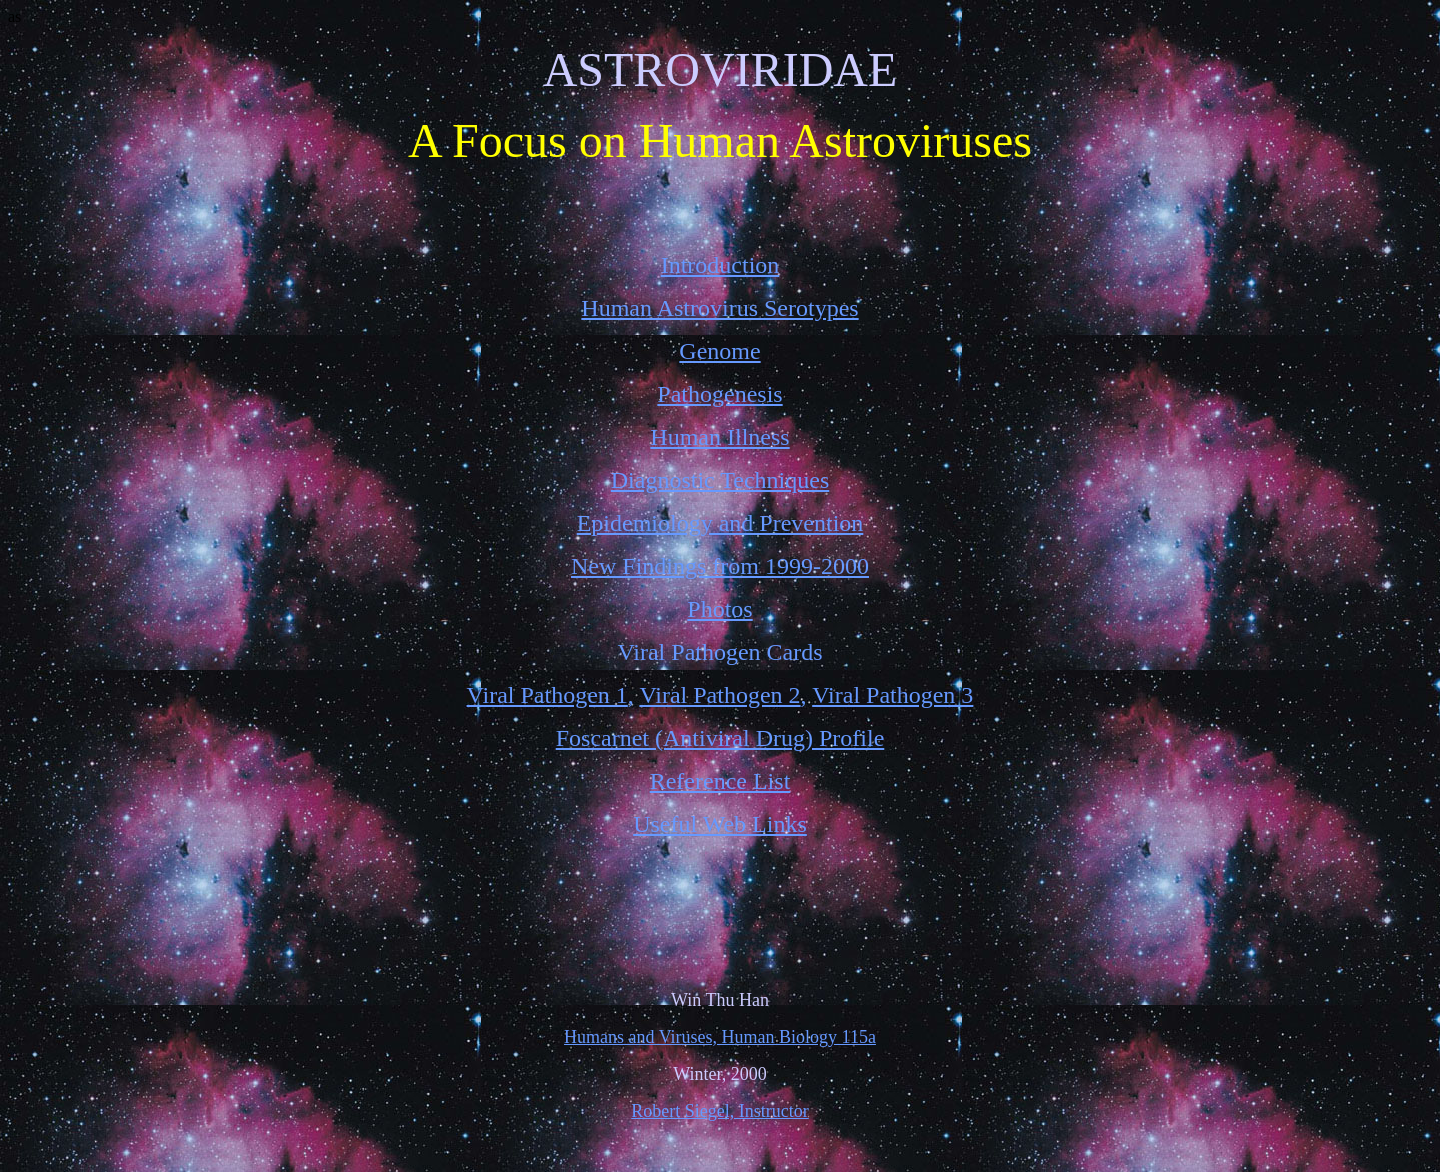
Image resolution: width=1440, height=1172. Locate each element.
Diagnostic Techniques (720, 480)
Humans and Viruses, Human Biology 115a (720, 1037)
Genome (719, 351)
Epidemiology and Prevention (720, 523)
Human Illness (719, 437)
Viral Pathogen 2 (719, 695)
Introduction (720, 265)
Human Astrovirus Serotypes (719, 308)
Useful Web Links (720, 824)
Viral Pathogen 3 (892, 695)
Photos (719, 609)
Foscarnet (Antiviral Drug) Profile (720, 738)
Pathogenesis (719, 394)
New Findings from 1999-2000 (720, 566)
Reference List (720, 781)
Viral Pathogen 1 (547, 695)
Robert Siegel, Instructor (719, 1111)
